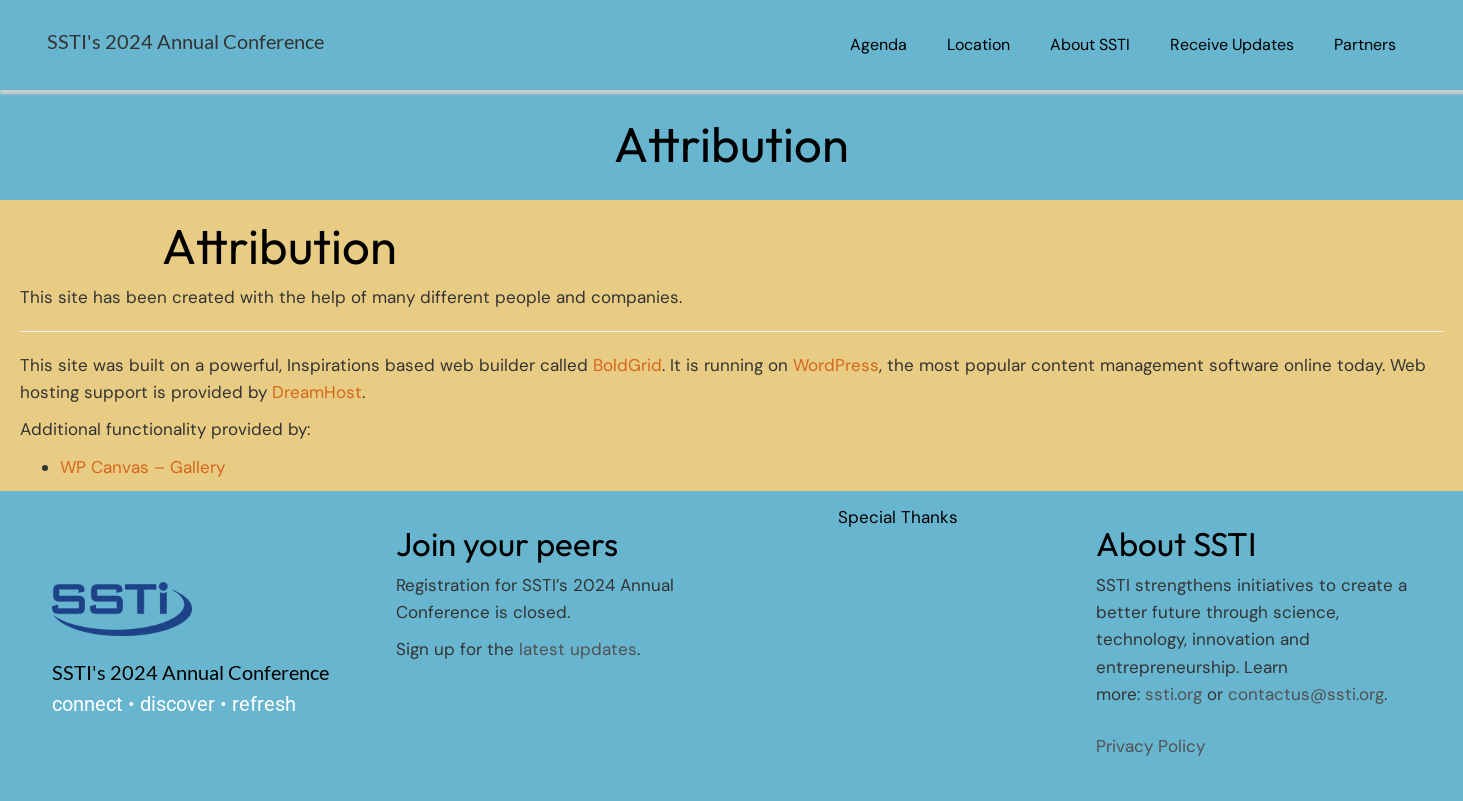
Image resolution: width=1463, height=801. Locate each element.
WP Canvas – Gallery (142, 467)
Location (978, 44)
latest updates (578, 649)
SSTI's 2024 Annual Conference (185, 41)
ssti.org (1173, 694)
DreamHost (317, 392)
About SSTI (1090, 44)
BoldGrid (627, 365)
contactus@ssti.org (1306, 694)
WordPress (836, 365)
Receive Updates (1232, 44)
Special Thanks (898, 517)
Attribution (279, 246)
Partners (1365, 44)
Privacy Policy (1150, 746)
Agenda (878, 44)
